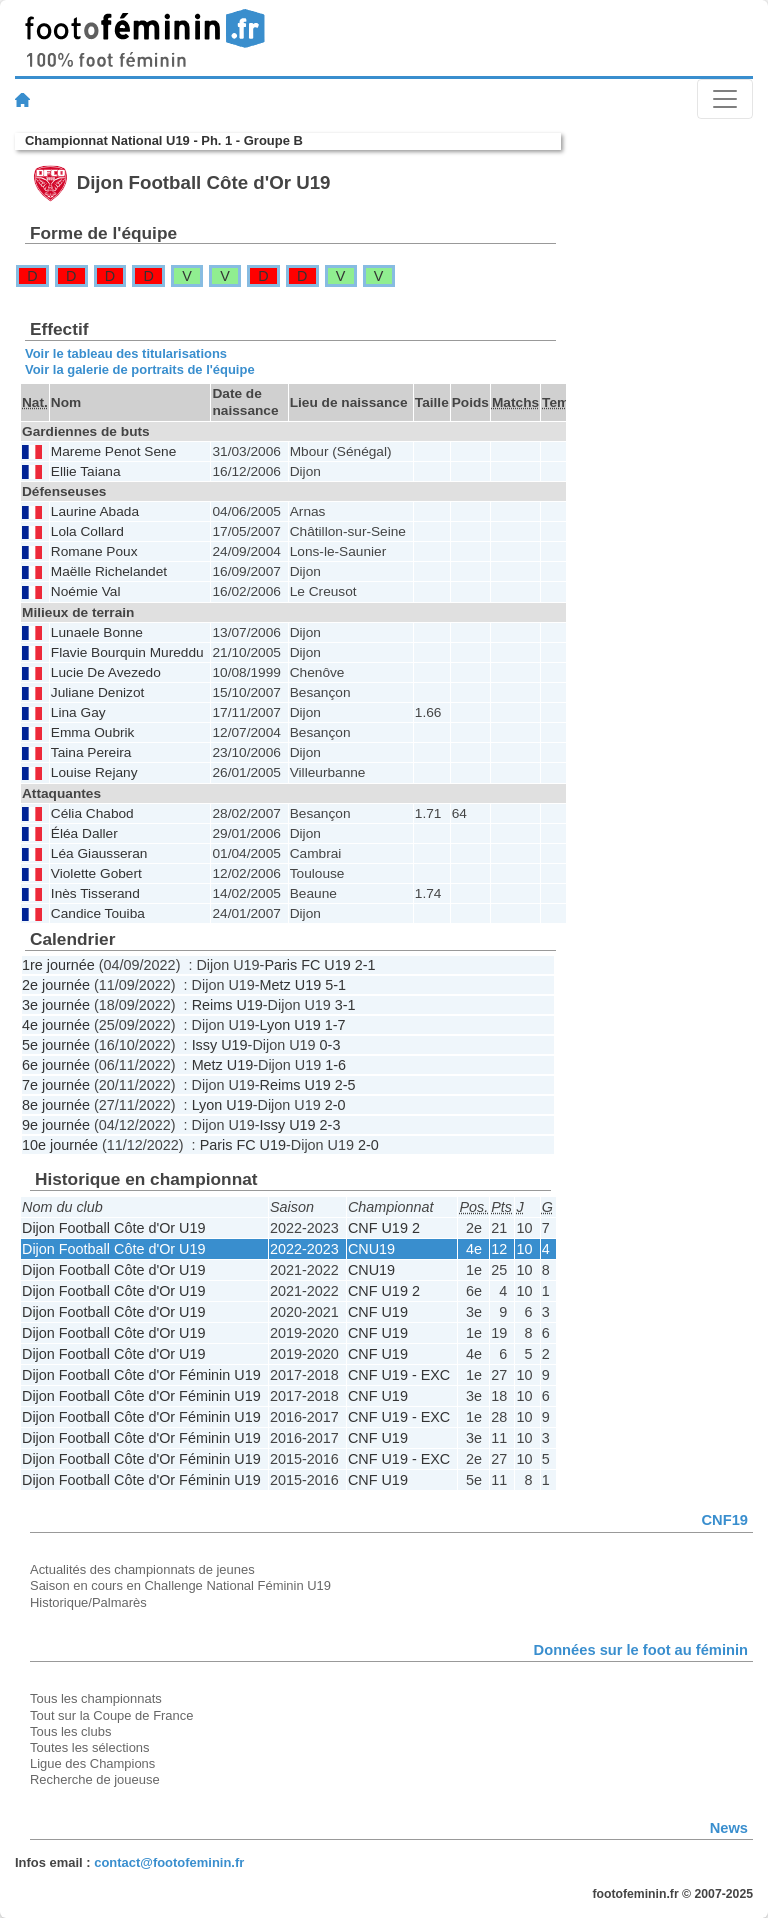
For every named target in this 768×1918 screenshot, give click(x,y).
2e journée (56, 985)
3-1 (345, 1005)
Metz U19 (291, 985)
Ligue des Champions (92, 1763)
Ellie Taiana (86, 471)
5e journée (56, 1045)
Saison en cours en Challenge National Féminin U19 (180, 1585)
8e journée (56, 1105)
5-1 (335, 985)
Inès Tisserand (95, 893)
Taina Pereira (91, 752)
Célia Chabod (92, 813)
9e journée (56, 1125)
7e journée (56, 1085)
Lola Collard (87, 531)
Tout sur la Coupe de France (111, 1715)
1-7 (335, 1025)
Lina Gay (78, 712)
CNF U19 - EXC (399, 1375)
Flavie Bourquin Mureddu (127, 652)
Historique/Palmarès (88, 1602)
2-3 (330, 1125)
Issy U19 (220, 1045)
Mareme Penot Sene (113, 451)
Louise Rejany (94, 772)
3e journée (56, 1005)
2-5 (345, 1085)
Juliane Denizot (97, 692)
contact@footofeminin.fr (169, 1862)
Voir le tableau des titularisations (126, 353)
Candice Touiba (98, 913)
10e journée (60, 1145)
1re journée (58, 965)
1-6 (335, 1065)
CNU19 (371, 1249)
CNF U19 (378, 1312)
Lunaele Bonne (97, 632)
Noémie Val (86, 591)
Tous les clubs (70, 1731)
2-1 (365, 965)
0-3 (330, 1045)
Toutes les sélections (90, 1747)
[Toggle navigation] (725, 99)
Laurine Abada (95, 511)
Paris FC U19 (307, 965)
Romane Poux (94, 551)
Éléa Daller (84, 833)
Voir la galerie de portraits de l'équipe (140, 369)
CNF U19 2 (384, 1228)
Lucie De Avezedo (106, 672)
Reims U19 (227, 1005)
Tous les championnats (96, 1698)
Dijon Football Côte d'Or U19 (114, 1228)
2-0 (335, 1105)
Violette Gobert (96, 873)
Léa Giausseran (99, 853)
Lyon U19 (290, 1025)
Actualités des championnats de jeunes (142, 1569)
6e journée (56, 1065)
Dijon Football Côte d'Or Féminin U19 (141, 1375)
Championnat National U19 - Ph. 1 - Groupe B (164, 140)
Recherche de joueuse (95, 1779)
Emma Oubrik (93, 732)
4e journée (56, 1025)
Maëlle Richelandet (109, 571)
